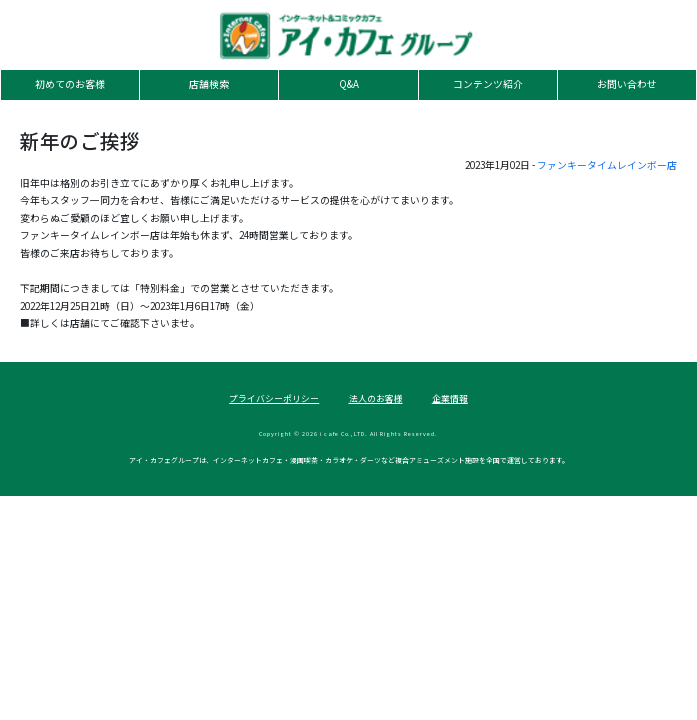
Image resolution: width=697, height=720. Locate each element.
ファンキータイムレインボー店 (607, 165)
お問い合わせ (627, 84)
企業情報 (450, 398)
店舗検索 (209, 84)
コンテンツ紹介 (488, 84)
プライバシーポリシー (274, 398)
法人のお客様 (376, 398)
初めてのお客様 (70, 84)
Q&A (349, 84)
